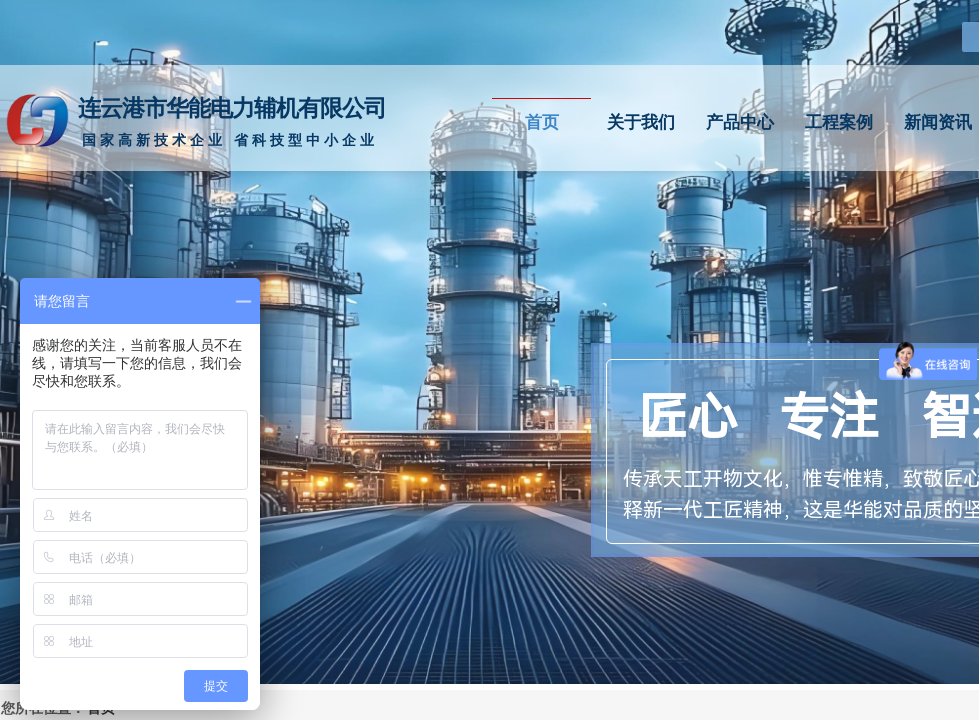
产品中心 (740, 122)
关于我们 (641, 122)
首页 (542, 122)
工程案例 (839, 122)
